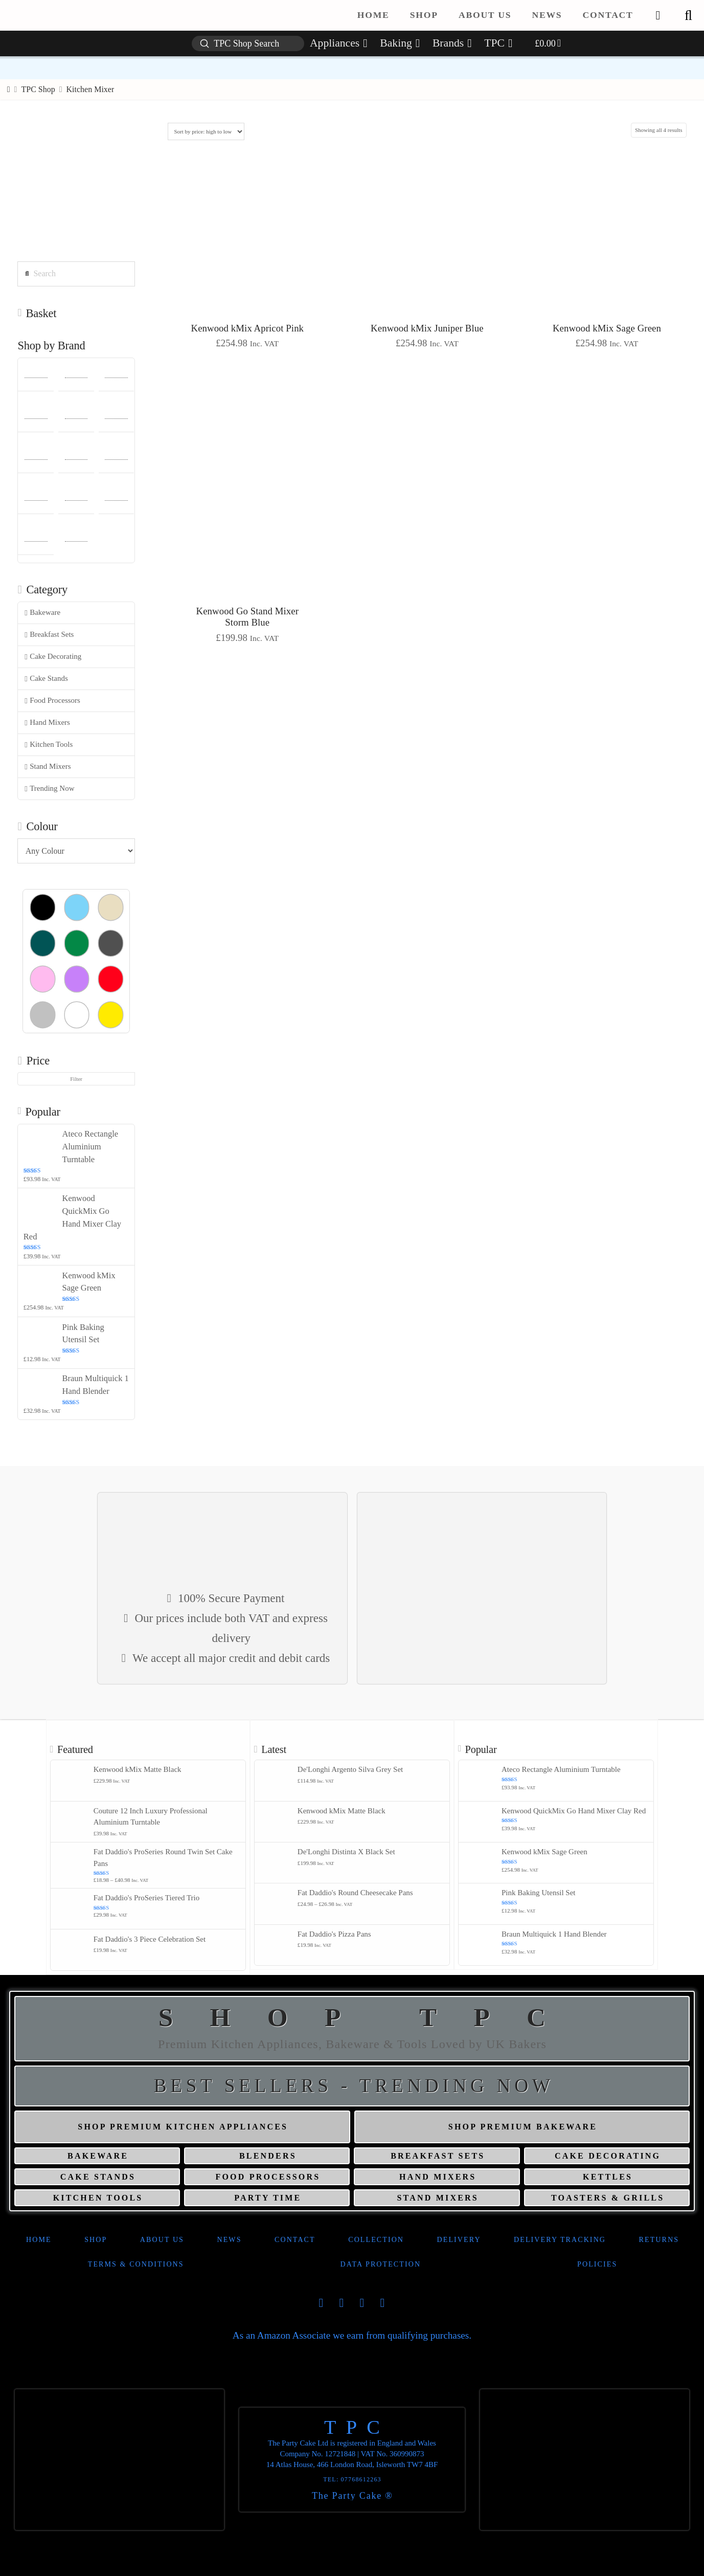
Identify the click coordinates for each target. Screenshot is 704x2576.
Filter (76, 1079)
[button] (688, 15)
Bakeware (42, 612)
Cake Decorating (53, 656)
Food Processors (52, 700)
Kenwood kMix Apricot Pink (247, 328)
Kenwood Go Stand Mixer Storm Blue (247, 617)
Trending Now (49, 788)
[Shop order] (206, 131)
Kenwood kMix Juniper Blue (427, 328)
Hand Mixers (47, 722)
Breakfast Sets (49, 634)
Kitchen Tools (49, 744)
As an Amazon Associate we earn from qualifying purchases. (352, 2335)
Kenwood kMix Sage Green (607, 328)
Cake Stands (46, 678)
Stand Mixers (48, 766)
